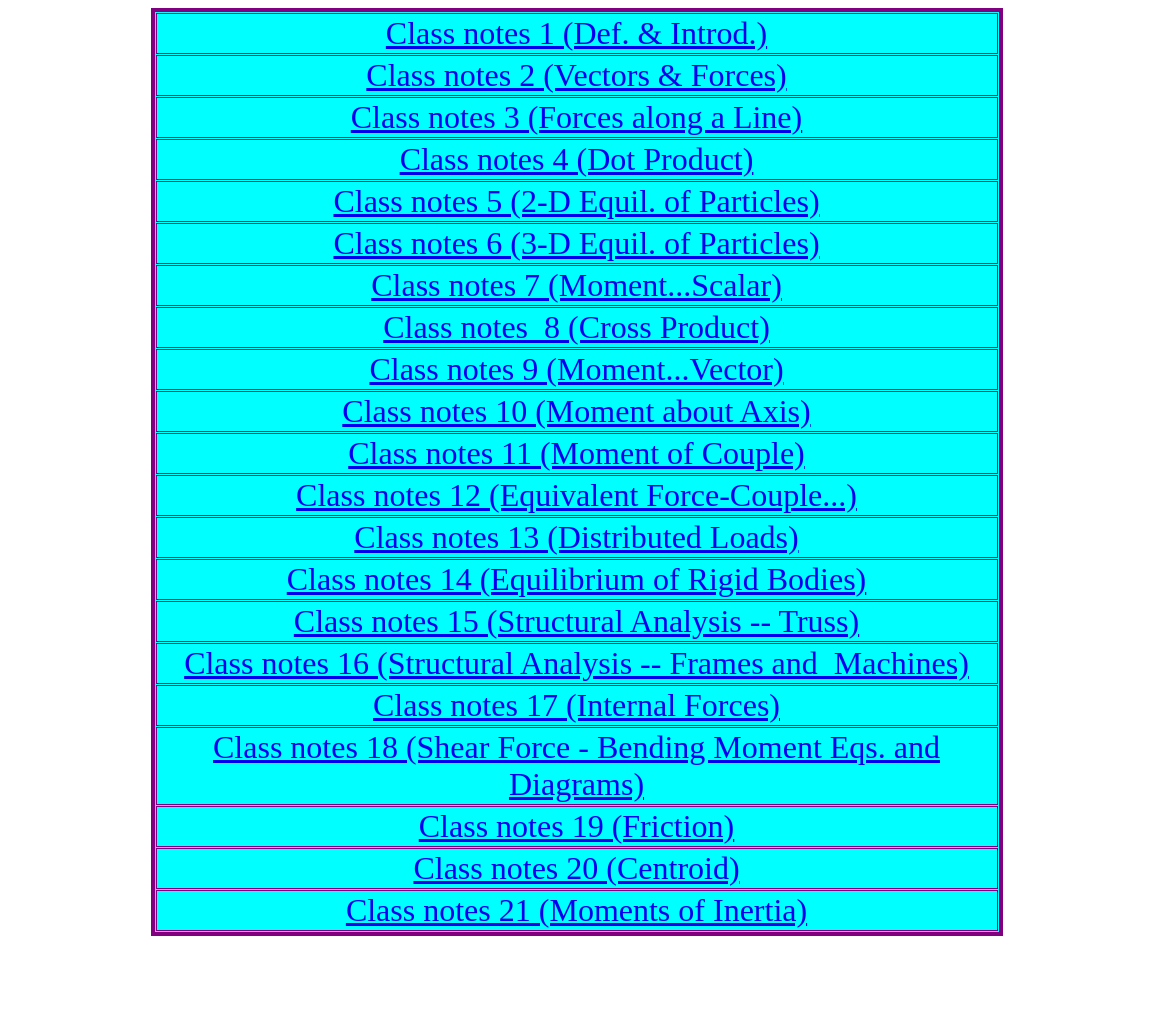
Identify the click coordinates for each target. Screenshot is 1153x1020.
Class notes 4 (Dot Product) (577, 159)
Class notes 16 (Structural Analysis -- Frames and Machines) (576, 663)
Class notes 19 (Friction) (577, 826)
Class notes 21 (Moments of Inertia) (576, 910)
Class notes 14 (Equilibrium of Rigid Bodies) (577, 579)
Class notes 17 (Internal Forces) (576, 705)
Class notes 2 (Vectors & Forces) (576, 75)
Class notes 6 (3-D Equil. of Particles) (576, 243)
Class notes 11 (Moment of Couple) (576, 453)
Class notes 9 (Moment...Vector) (576, 369)
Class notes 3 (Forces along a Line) (576, 117)
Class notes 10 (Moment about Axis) (576, 411)
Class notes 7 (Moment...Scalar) (576, 285)
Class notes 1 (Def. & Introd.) (576, 33)
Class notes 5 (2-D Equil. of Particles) (576, 201)
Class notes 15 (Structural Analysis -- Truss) (576, 621)
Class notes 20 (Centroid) (576, 868)
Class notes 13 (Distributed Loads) (576, 537)
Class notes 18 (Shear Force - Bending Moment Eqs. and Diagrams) (576, 765)
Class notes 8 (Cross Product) (576, 327)
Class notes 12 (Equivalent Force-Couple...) (576, 495)
